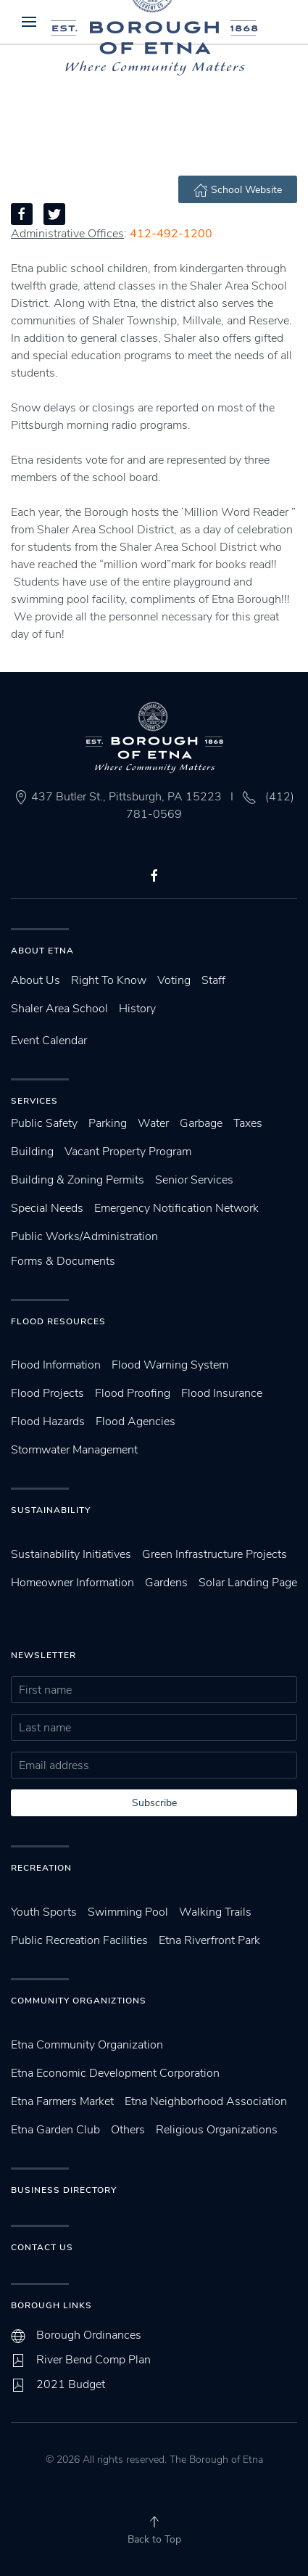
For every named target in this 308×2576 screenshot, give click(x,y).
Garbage (201, 1123)
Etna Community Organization (87, 2045)
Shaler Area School (59, 1009)
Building (32, 1152)
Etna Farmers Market (62, 2101)
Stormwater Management (74, 1450)
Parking (107, 1123)
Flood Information (56, 1365)
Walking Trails (215, 1912)
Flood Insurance (221, 1393)
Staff (213, 980)
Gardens (166, 1583)
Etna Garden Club (55, 2130)
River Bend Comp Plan (93, 2360)
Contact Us (42, 2247)
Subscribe (154, 1803)
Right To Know (108, 980)
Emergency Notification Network (176, 1208)
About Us (35, 980)
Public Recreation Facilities (79, 1940)
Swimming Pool (128, 1912)
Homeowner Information (72, 1583)
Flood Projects (47, 1393)
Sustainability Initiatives (71, 1554)
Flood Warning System (170, 1365)
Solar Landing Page (248, 1583)
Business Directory (64, 2190)
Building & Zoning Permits (77, 1180)
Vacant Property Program (127, 1152)
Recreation (41, 1868)
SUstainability (51, 1510)
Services (34, 1101)
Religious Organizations (217, 2130)
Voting (174, 980)
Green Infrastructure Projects (214, 1554)
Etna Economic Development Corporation (115, 2073)
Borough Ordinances (88, 2335)
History (137, 1009)
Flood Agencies (135, 1421)
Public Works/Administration (84, 1236)
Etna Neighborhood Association (206, 2101)
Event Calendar (49, 1041)
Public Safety (44, 1123)
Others (128, 2130)
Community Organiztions (78, 2000)
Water (153, 1123)
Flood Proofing (132, 1393)
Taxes (247, 1123)
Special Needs (47, 1208)
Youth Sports (44, 1912)
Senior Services (194, 1180)
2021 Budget (70, 2384)
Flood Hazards (48, 1421)
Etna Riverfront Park (209, 1940)
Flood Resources (58, 1321)
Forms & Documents (63, 1261)
